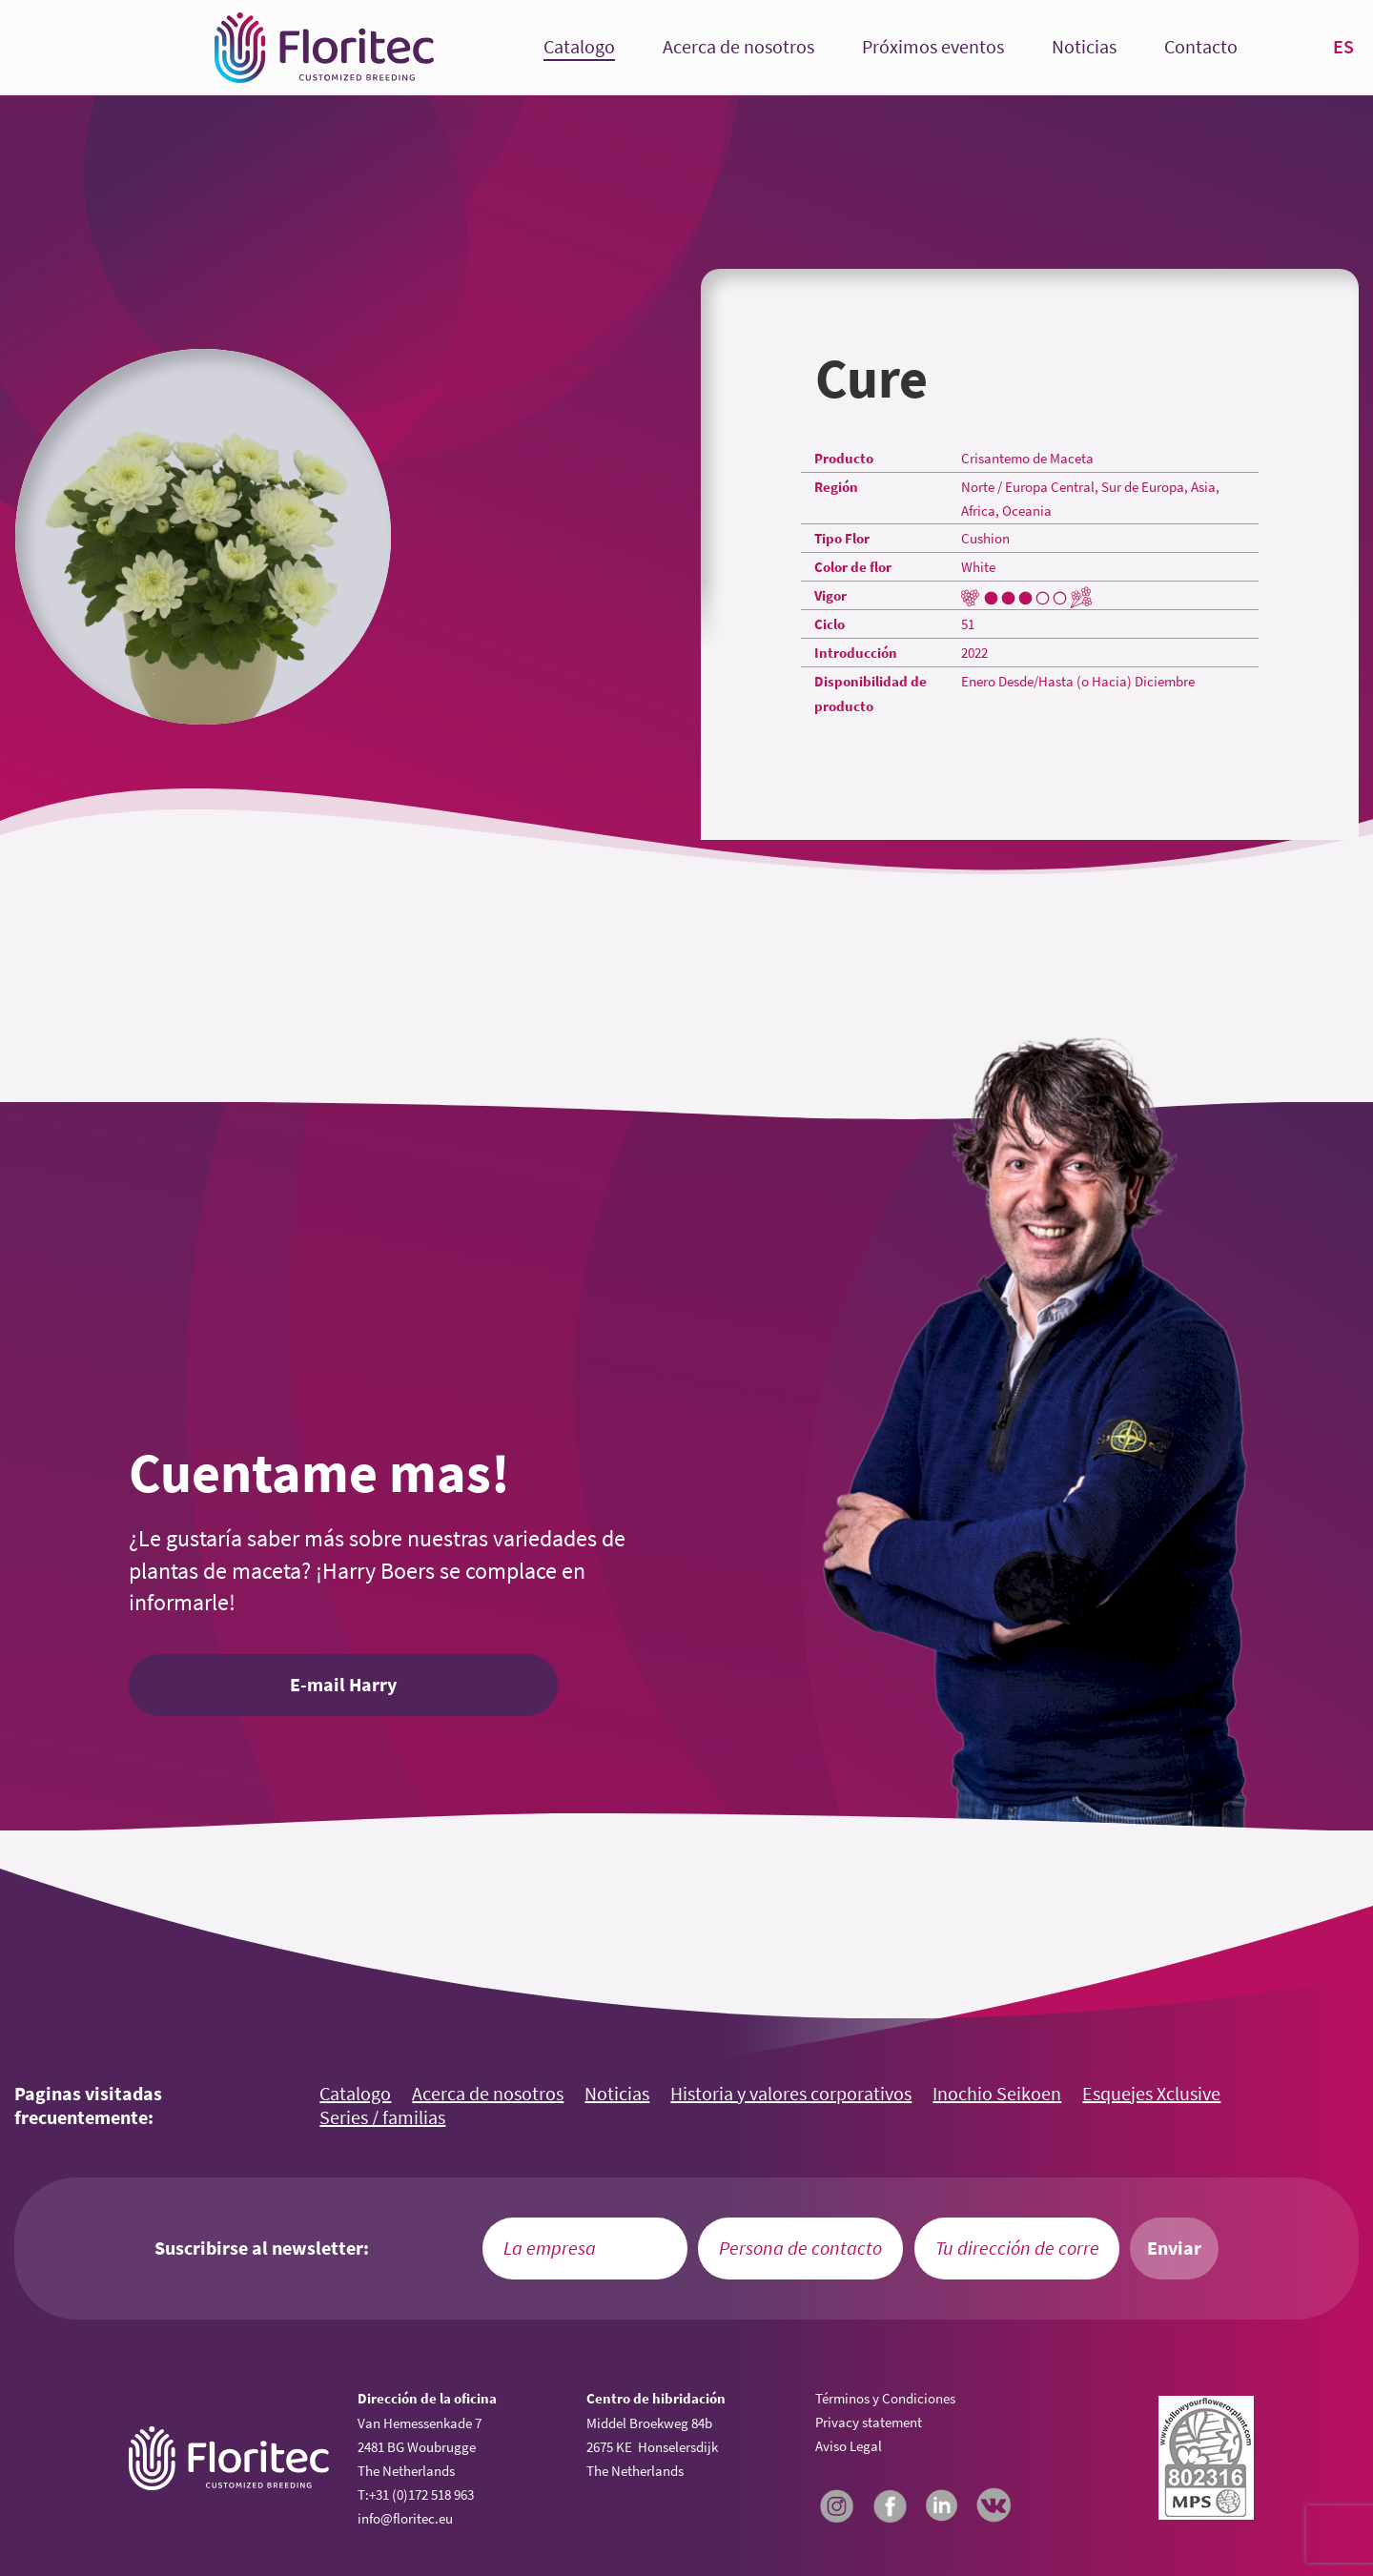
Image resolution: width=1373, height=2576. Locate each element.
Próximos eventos (933, 47)
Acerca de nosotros (738, 47)
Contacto (1201, 47)
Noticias (1084, 47)
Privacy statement (868, 2422)
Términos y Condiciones (885, 2398)
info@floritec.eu (405, 2518)
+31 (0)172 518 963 (421, 2494)
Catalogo (579, 47)
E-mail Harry (343, 1684)
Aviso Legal (848, 2446)
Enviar (1174, 2248)
